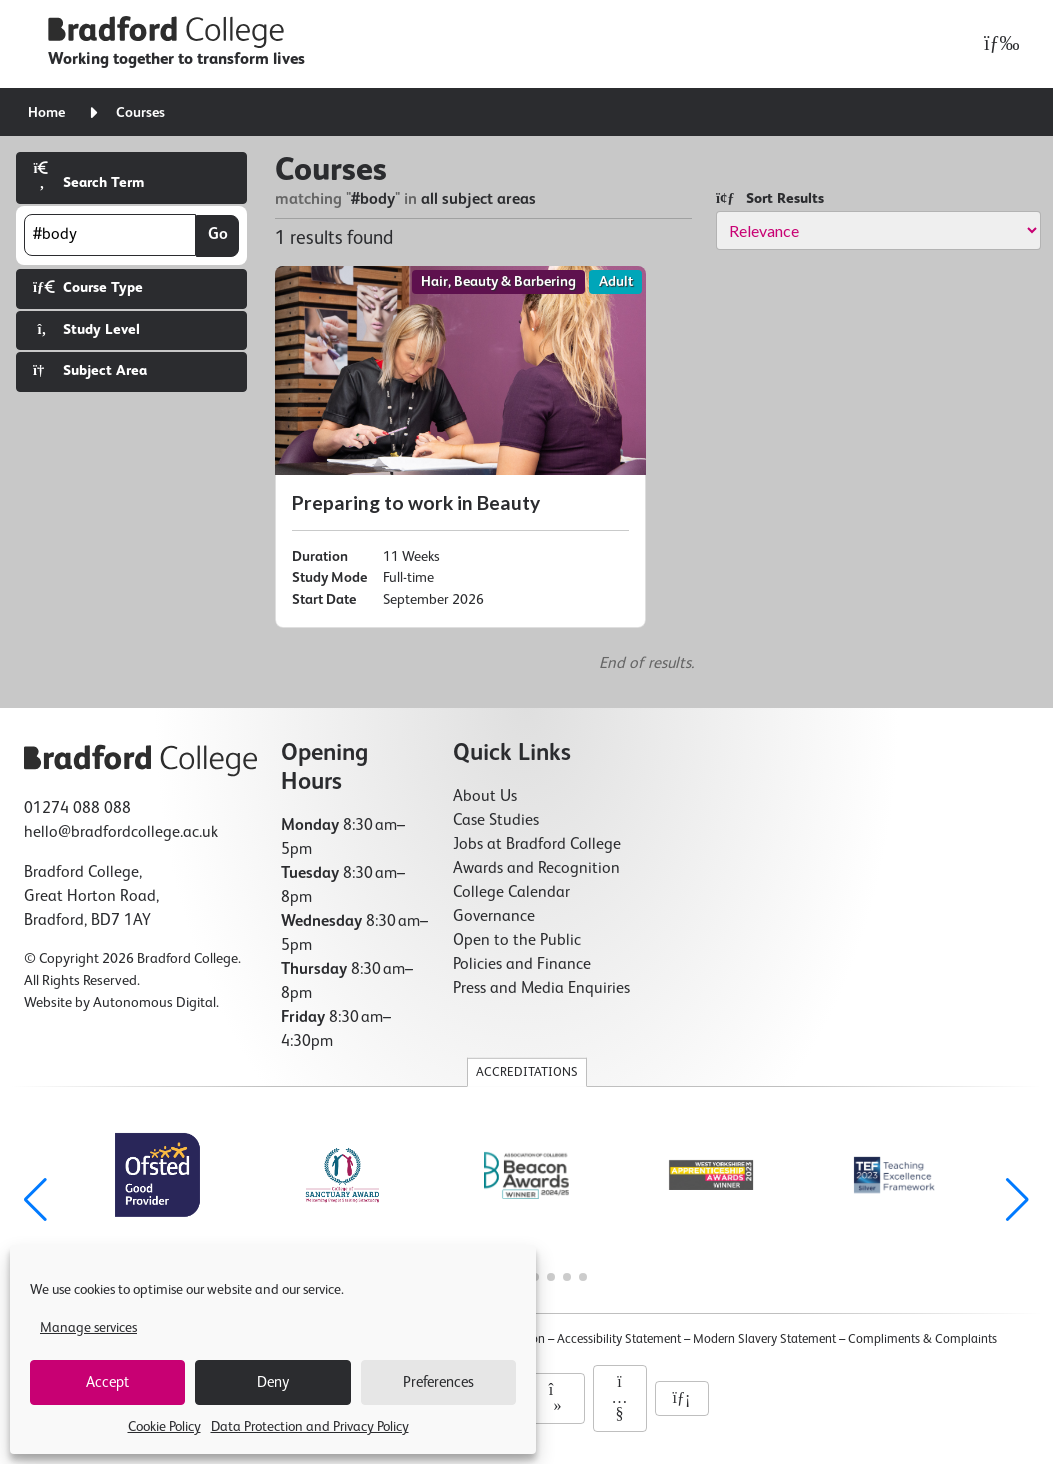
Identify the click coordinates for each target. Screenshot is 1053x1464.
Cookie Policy (164, 1427)
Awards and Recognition (536, 869)
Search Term (88, 175)
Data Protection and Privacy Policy (310, 1427)
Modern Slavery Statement (764, 1339)
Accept (107, 1382)
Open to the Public (517, 941)
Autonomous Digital (154, 1003)
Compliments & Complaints (922, 1339)
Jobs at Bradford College (537, 845)
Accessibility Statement (619, 1339)
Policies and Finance (522, 965)
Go (218, 235)
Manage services (88, 1328)
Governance (494, 917)
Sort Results (770, 198)
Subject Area (90, 370)
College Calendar (511, 893)
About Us (485, 797)
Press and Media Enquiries (541, 989)
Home (46, 113)
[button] (1017, 1200)
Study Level (86, 329)
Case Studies (496, 821)
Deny (273, 1382)
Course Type (88, 287)
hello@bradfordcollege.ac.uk (121, 833)
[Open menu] (996, 44)
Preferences (438, 1382)
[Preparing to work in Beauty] (460, 447)
